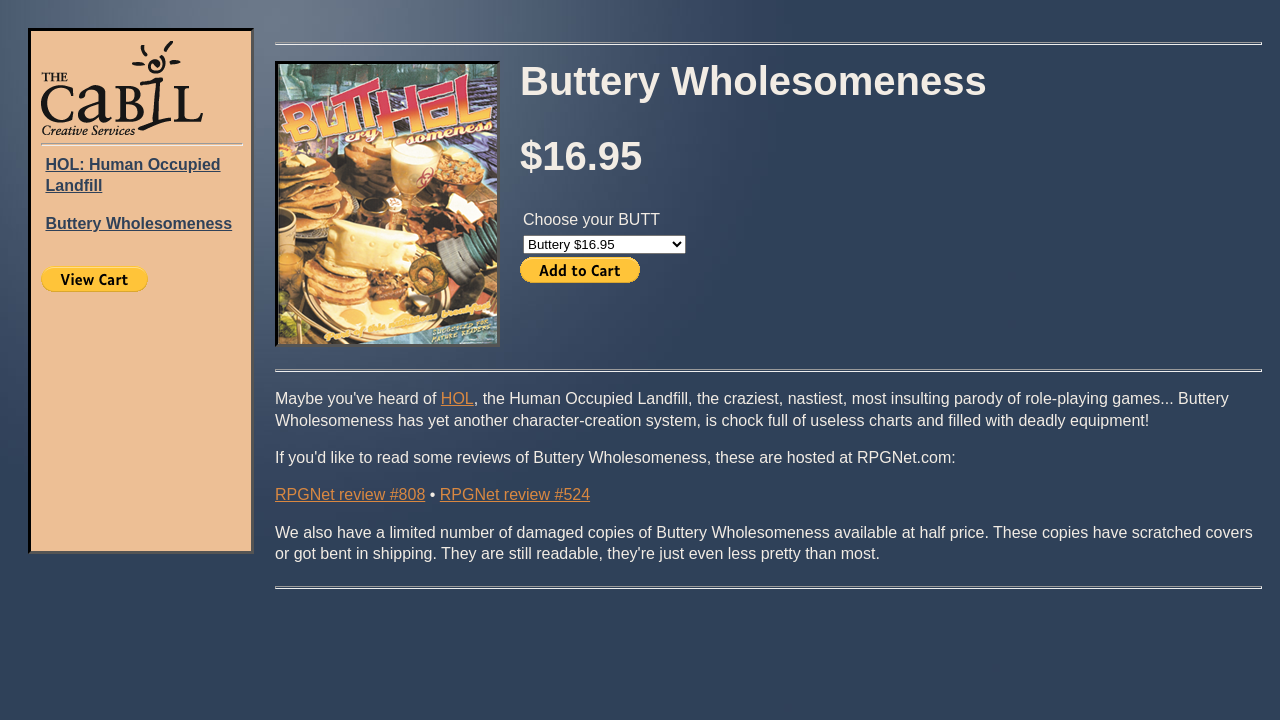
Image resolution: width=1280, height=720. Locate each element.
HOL (457, 398)
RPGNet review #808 (350, 494)
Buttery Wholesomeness (138, 223)
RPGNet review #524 (515, 494)
